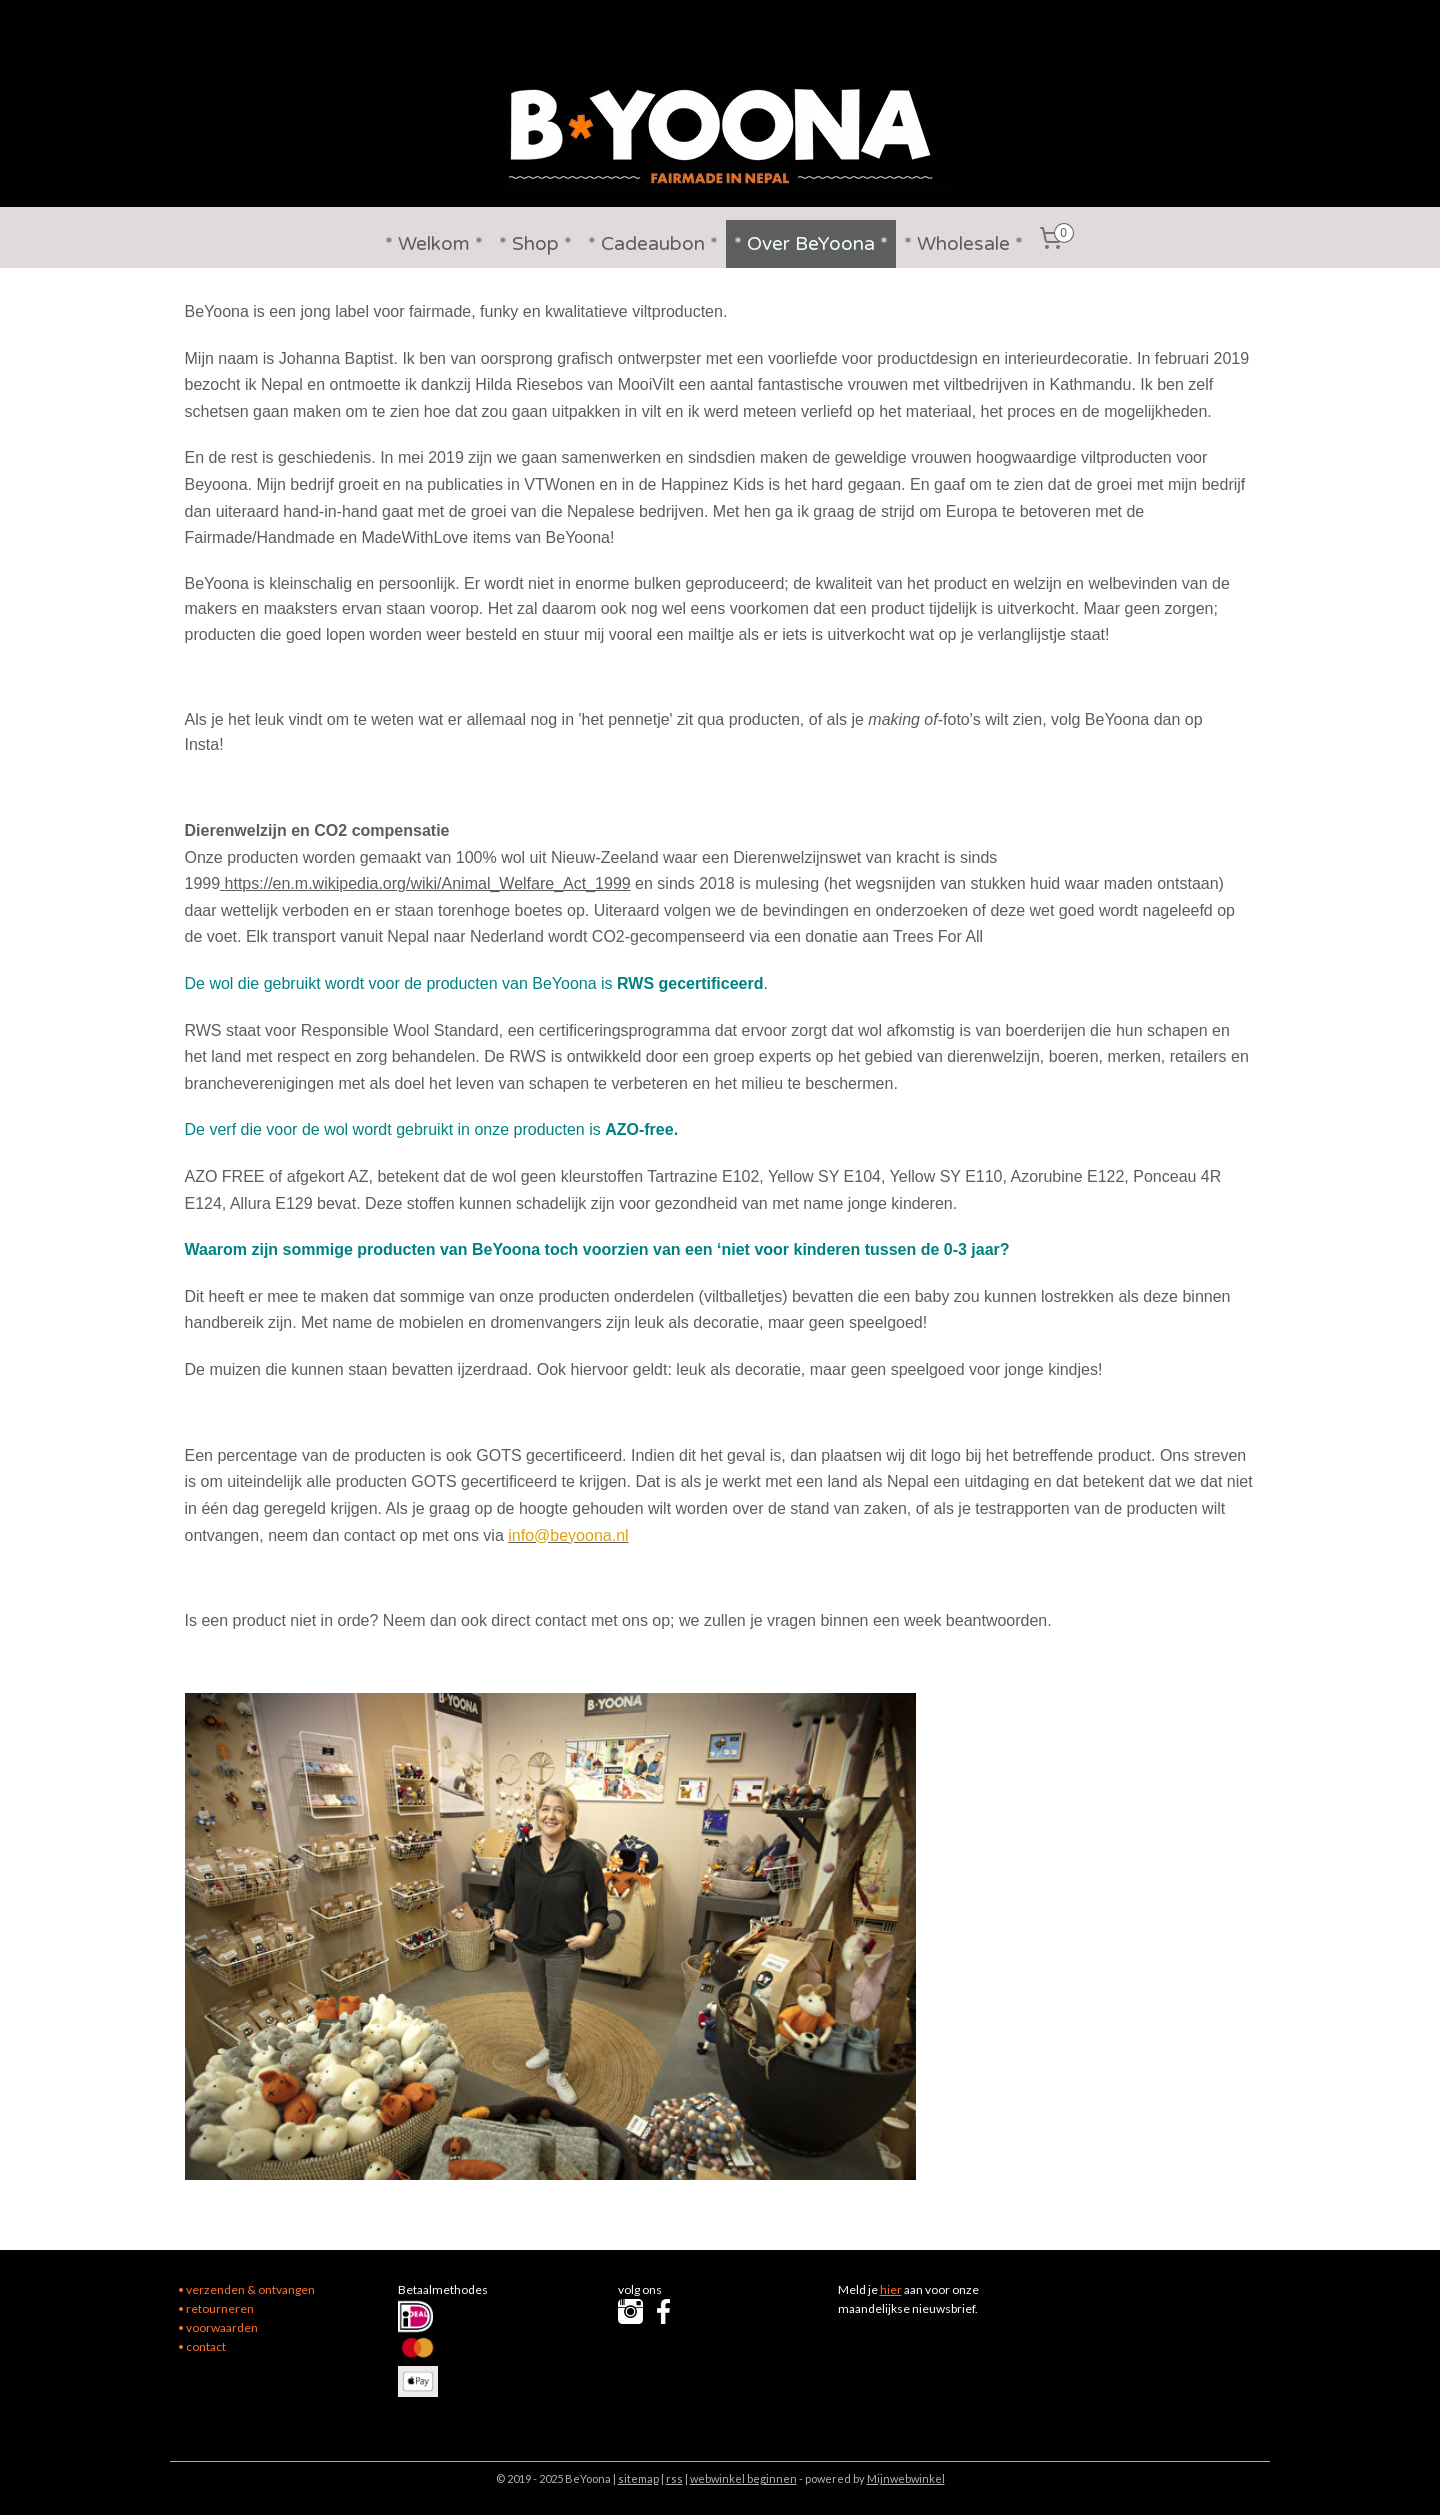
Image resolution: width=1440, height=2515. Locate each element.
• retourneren (216, 2308)
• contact (202, 2346)
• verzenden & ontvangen (246, 2289)
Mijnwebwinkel (906, 2478)
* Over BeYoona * (811, 244)
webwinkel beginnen (743, 2478)
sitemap (638, 2478)
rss (674, 2478)
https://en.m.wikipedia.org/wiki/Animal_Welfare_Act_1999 (428, 883)
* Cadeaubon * (653, 244)
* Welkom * (434, 244)
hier (891, 2289)
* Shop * (535, 244)
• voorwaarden (218, 2327)
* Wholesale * (963, 244)
